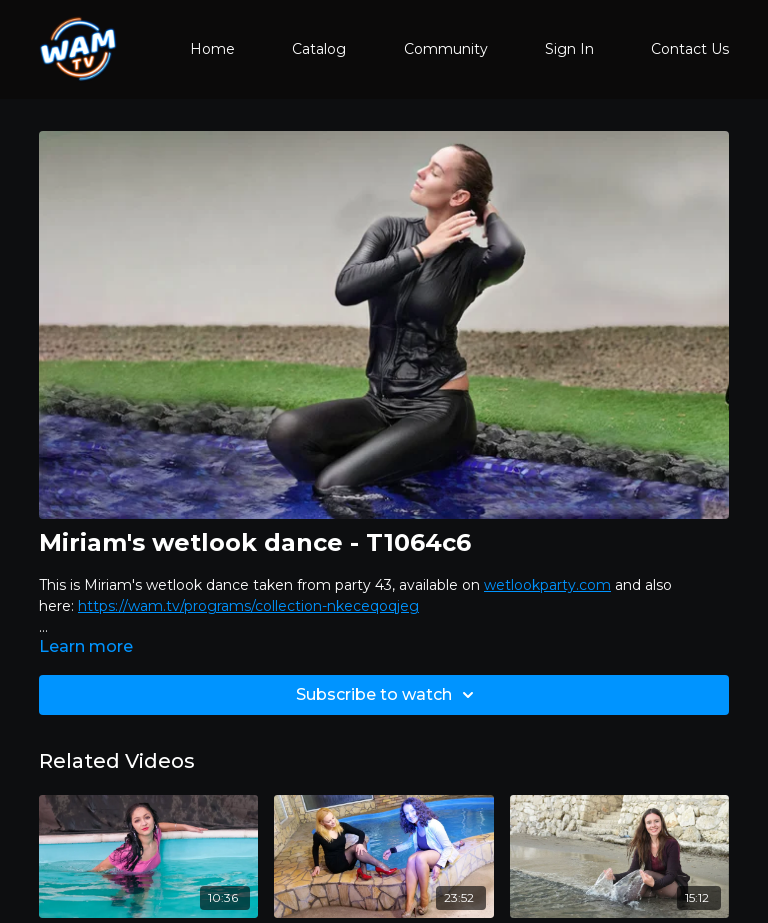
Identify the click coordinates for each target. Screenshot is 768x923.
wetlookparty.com (547, 585)
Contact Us (690, 49)
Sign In (569, 49)
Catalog (319, 49)
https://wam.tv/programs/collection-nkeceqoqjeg (248, 606)
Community (446, 49)
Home (212, 49)
